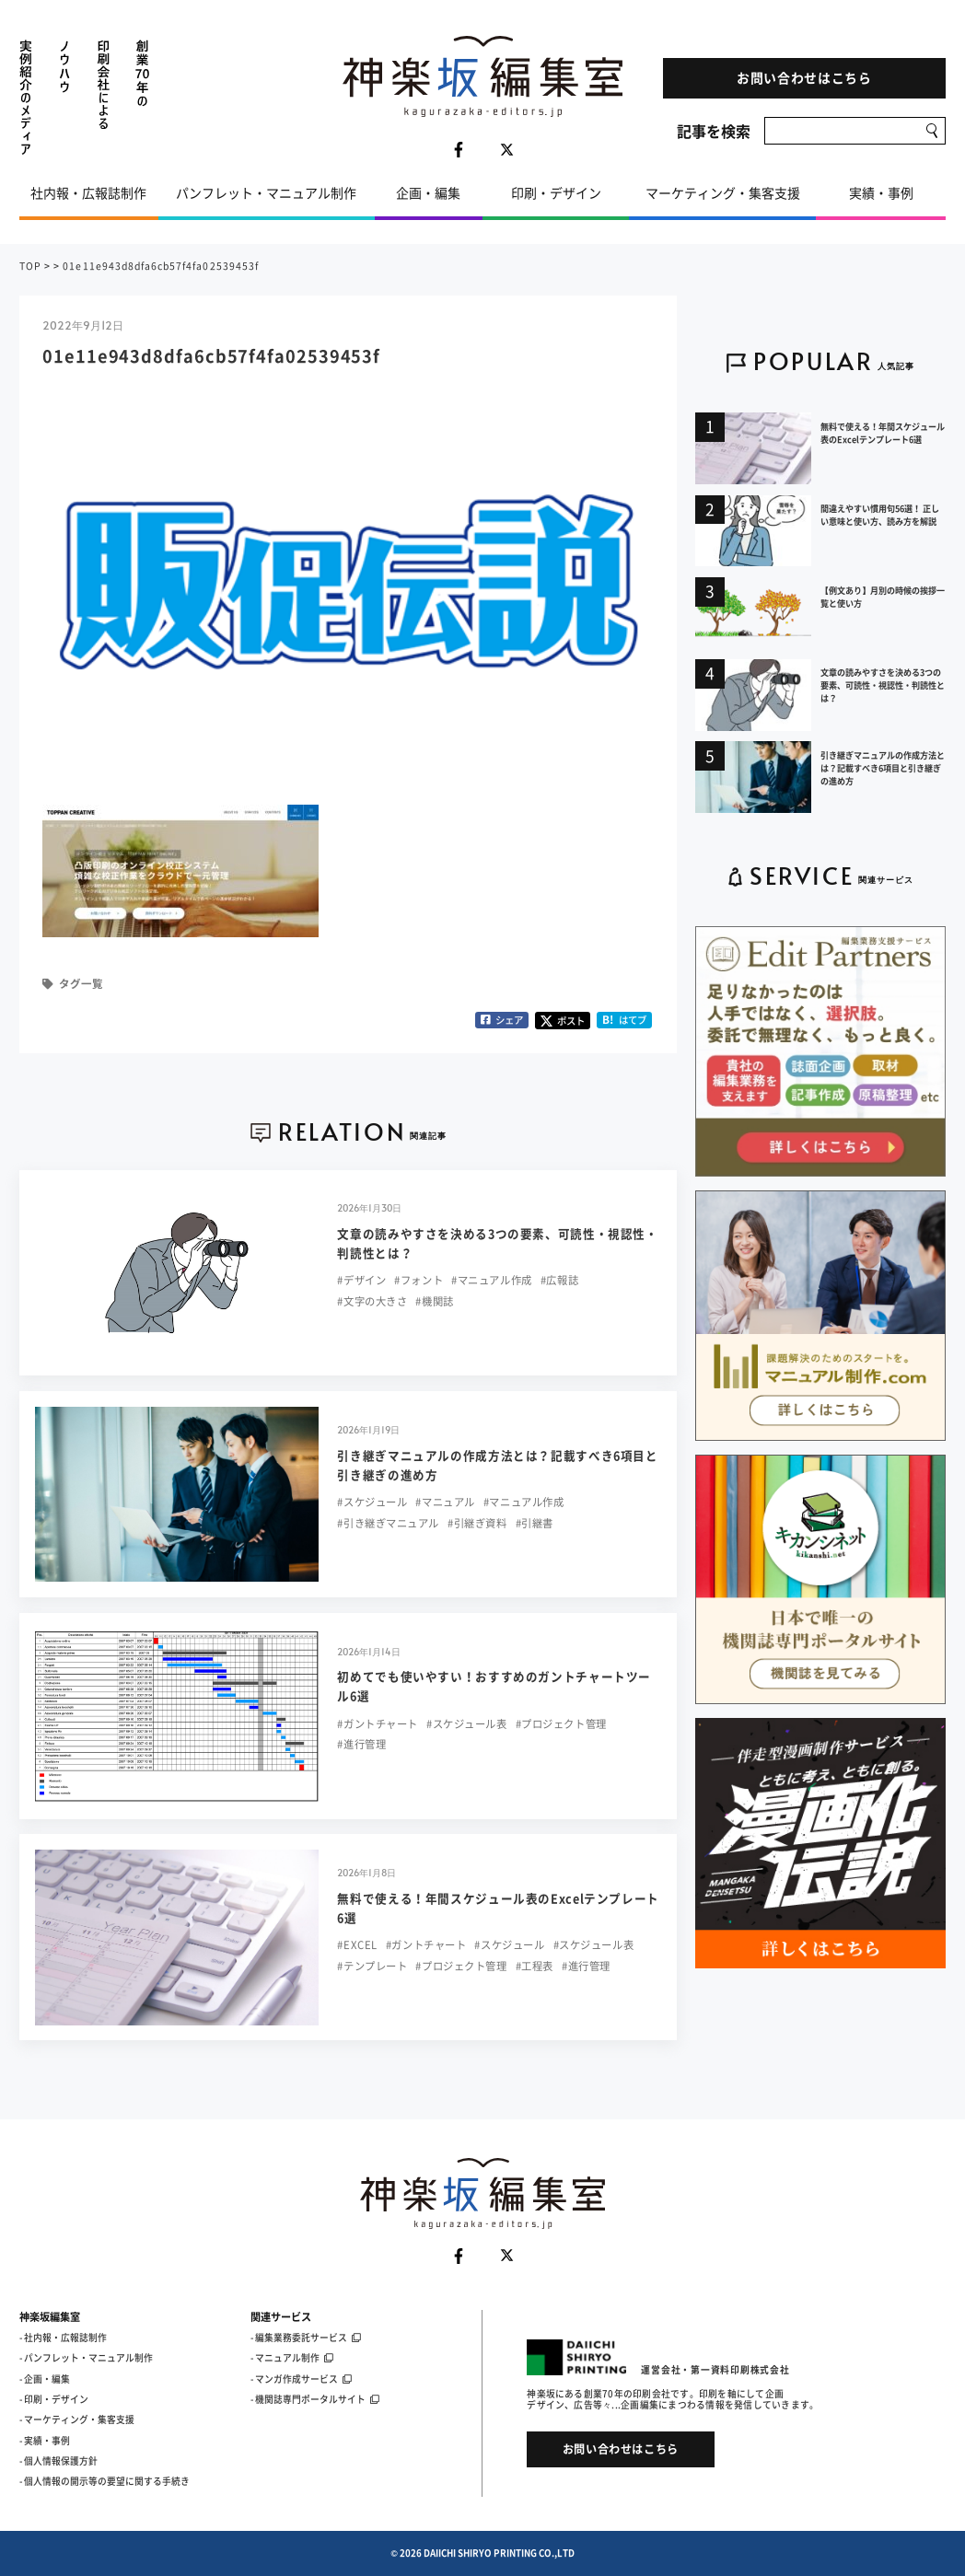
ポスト (563, 1020)
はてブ (624, 1019)
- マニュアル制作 (291, 2357)
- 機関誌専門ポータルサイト (314, 2399)
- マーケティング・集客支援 (76, 2419)
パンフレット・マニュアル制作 (266, 192)
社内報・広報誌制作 (88, 192)
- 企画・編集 (44, 2379)
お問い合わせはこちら (804, 77)
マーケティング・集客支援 (722, 192)
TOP (30, 266)
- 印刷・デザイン (53, 2399)
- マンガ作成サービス (301, 2379)
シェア (502, 1020)
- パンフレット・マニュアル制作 (86, 2357)
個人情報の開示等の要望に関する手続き (107, 2481)
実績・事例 (881, 192)
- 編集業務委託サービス (305, 2337)
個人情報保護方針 (61, 2460)
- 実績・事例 (44, 2440)
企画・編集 (428, 192)
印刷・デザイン (556, 192)
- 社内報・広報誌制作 (63, 2337)
